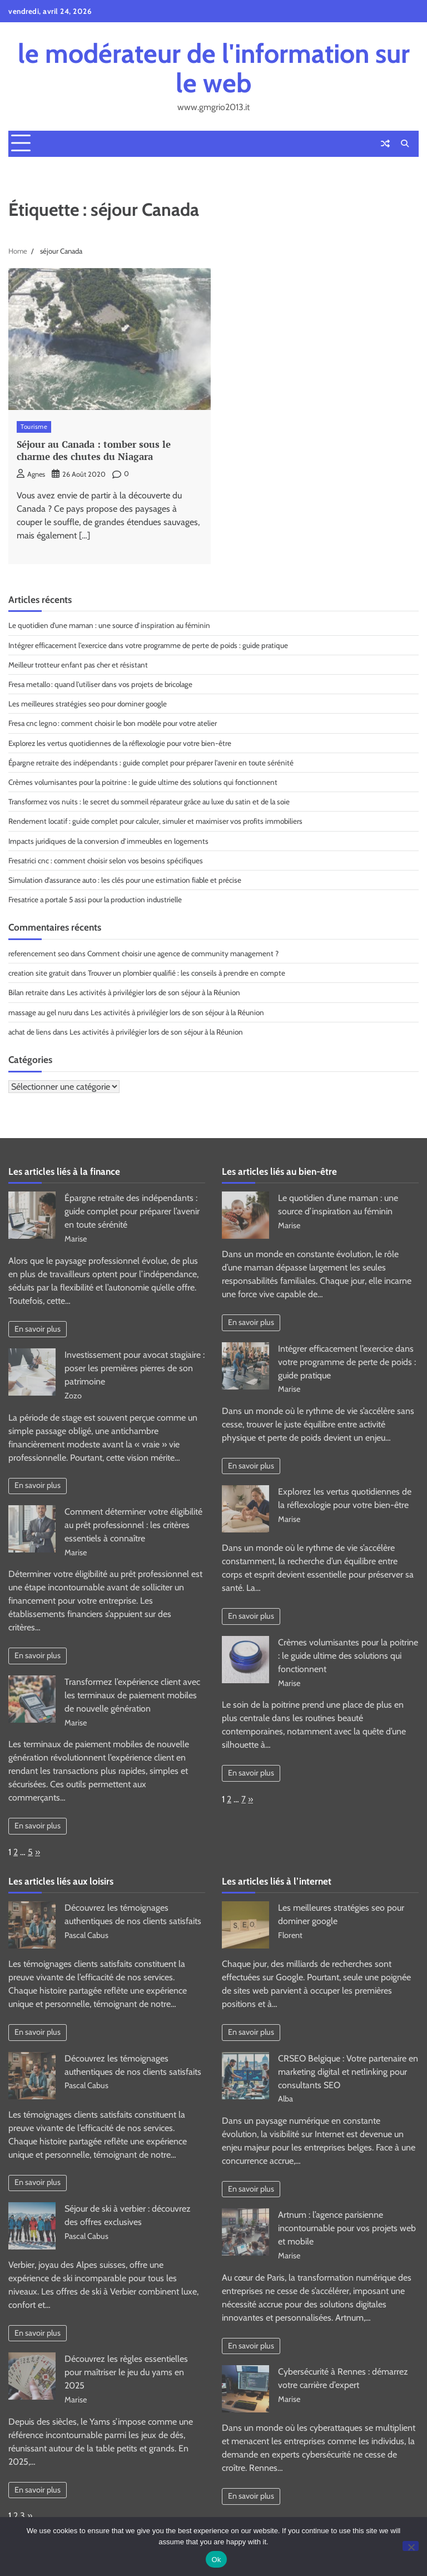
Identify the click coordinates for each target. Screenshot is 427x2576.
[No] (411, 2546)
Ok (216, 2559)
